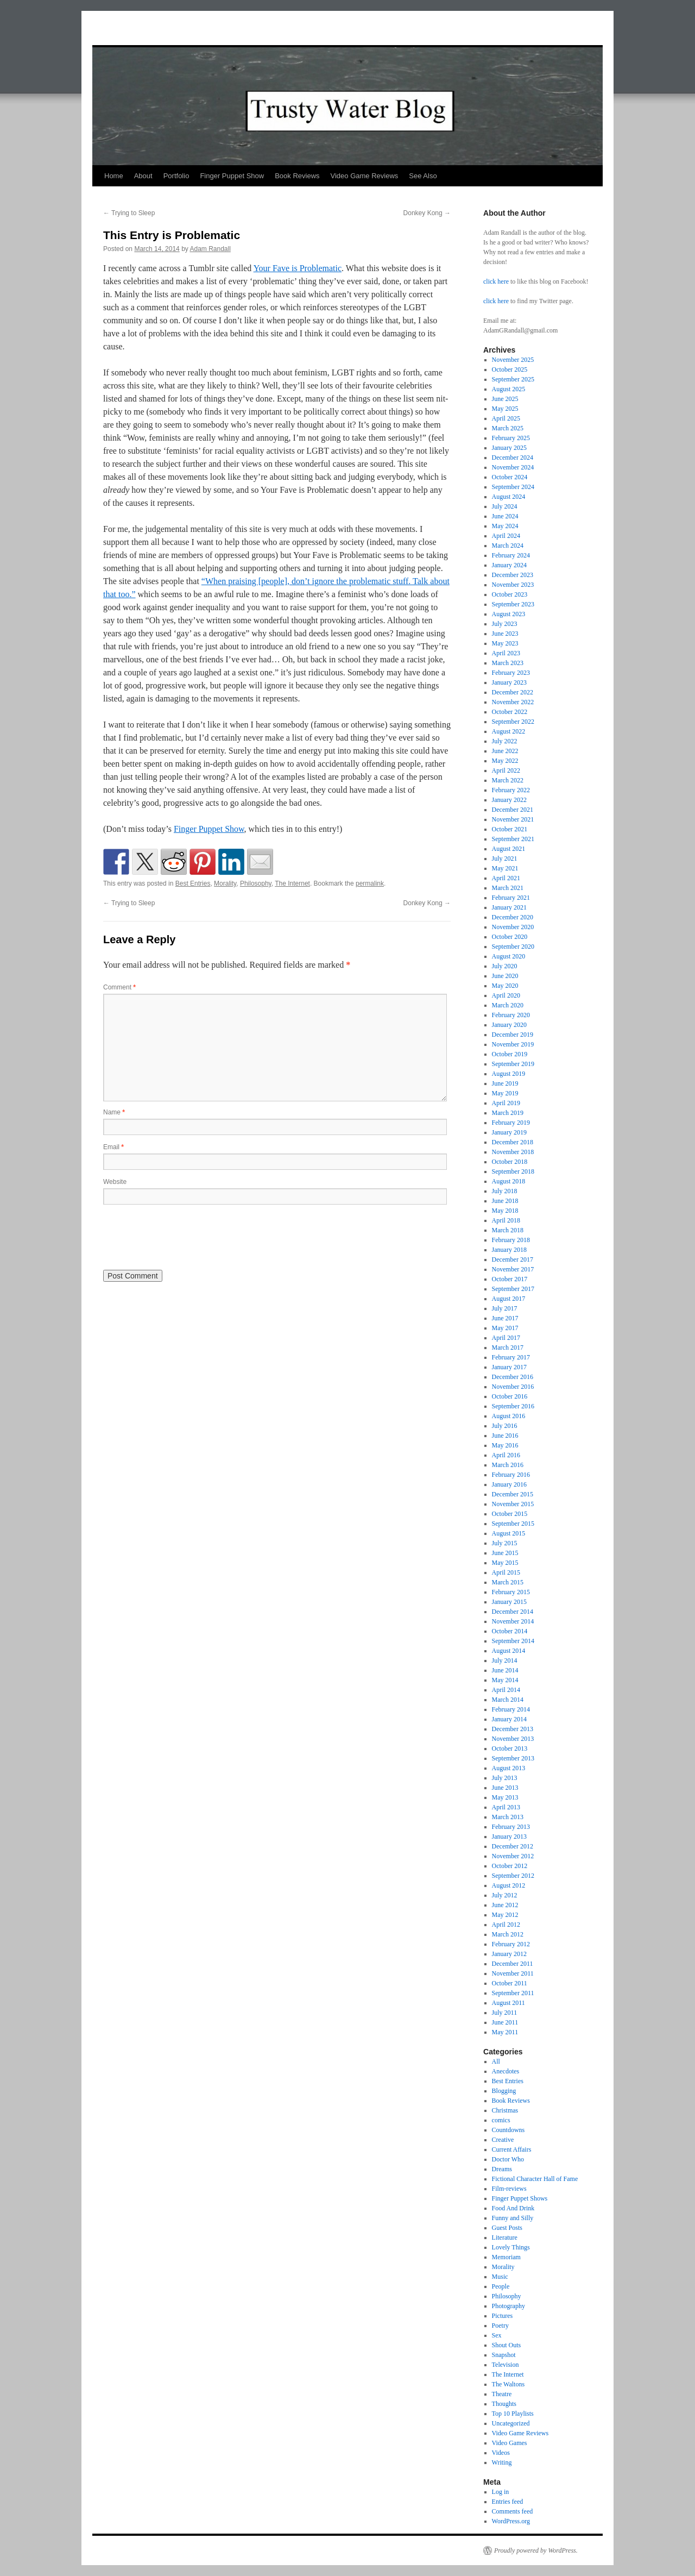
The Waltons (508, 2384)
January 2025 (509, 448)
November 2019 (513, 1044)
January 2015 (509, 1602)
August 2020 (509, 956)
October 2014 (510, 1631)
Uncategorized (511, 2423)
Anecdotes (506, 2071)
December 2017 (512, 1259)
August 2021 (509, 849)
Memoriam (506, 2257)
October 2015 (510, 1514)
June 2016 (505, 1435)
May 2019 (505, 1093)
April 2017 (506, 1338)
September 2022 (513, 721)
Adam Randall (209, 249)
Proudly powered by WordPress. (536, 2550)
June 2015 (505, 1553)
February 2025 (511, 438)
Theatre (502, 2394)
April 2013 (506, 1807)
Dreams (502, 2169)
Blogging (504, 2091)
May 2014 (505, 1680)
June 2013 (505, 1787)
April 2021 (506, 878)
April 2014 (506, 1690)
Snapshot (504, 2355)
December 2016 (512, 1377)
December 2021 (512, 809)
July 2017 (504, 1308)
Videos (501, 2452)
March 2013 (507, 1817)
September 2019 (513, 1064)
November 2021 (513, 819)
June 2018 (505, 1201)
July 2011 (504, 2012)
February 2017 (511, 1357)
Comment (119, 987)
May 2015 (505, 1562)
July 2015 (504, 1543)
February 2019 (511, 1122)
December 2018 (512, 1142)
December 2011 (512, 1963)
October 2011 (509, 1983)
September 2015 (513, 1523)
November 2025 (513, 359)
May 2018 (505, 1210)
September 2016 (513, 1406)
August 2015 (509, 1533)
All (496, 2061)
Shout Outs (506, 2345)
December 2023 (512, 575)
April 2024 (506, 536)
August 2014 (509, 1650)
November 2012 (513, 1856)
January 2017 (509, 1367)
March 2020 (507, 1005)
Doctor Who (508, 2159)
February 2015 (511, 1592)
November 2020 (513, 927)
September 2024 (513, 487)
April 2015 (506, 1572)
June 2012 (505, 1905)
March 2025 (507, 428)
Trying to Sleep (129, 213)
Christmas (505, 2110)
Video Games (509, 2443)
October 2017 (510, 1279)
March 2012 (507, 1934)
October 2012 (510, 1866)
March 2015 (507, 1582)
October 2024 (510, 477)
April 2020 (506, 995)
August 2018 (509, 1181)
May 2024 (505, 526)
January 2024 (509, 565)
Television (505, 2364)
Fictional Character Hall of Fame (535, 2179)
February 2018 (511, 1240)
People (501, 2286)
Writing (502, 2462)
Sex (497, 2335)
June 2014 (505, 1670)
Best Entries (193, 883)
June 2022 (505, 751)
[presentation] (185, 1236)
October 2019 (510, 1054)
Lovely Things (511, 2247)
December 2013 (512, 1729)
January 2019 (509, 1132)
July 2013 (504, 1778)
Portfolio (176, 176)
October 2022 (510, 712)
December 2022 (512, 692)
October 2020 (510, 937)
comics (501, 2120)
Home (113, 176)
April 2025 (506, 418)
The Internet (292, 883)
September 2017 (513, 1289)
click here (496, 281)
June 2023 (505, 633)
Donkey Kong (427, 213)
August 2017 (509, 1298)
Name (114, 1112)
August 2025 (509, 389)
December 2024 (512, 457)
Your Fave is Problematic (298, 268)
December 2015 (512, 1494)
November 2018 (513, 1152)
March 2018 (507, 1230)
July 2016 (504, 1426)
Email (113, 1147)
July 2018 (504, 1191)
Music (500, 2276)
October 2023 (510, 594)
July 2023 (504, 624)
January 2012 (509, 1954)
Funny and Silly (513, 2218)
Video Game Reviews (365, 176)
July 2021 (504, 858)
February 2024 (511, 555)
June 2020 (505, 976)
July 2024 (504, 506)
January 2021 (509, 907)
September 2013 (513, 1758)
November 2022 (513, 702)
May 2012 (505, 1915)
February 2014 (511, 1709)
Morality (225, 883)
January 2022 (509, 800)
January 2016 (509, 1484)
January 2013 (509, 1836)
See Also (423, 176)
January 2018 (509, 1249)
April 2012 (506, 1924)
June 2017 (505, 1318)
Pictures (502, 2316)
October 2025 (510, 369)
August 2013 (509, 1768)
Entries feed (507, 2501)
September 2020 (513, 946)
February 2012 (511, 1944)
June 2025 (505, 399)
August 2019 (509, 1073)
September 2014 (513, 1641)
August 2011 (508, 2003)
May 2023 (505, 643)
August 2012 (509, 1885)
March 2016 (507, 1465)
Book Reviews (297, 176)
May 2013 (505, 1797)
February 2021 (511, 897)
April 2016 (506, 1455)
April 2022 (506, 770)
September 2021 (513, 839)
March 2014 (507, 1699)
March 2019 (507, 1113)
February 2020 (511, 1015)
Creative (503, 2139)
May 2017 (505, 1328)
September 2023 (513, 604)
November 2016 (513, 1386)
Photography (508, 2306)
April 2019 (506, 1103)
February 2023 (511, 672)
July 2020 (504, 966)
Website (115, 1182)
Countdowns (508, 2130)
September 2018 (513, 1171)
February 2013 (511, 1827)
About (143, 176)
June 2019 (505, 1083)
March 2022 (507, 780)
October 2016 (510, 1396)
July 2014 (504, 1660)
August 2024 (509, 496)
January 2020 (509, 1025)
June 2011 (505, 2022)
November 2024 (513, 467)
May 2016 (505, 1445)
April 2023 (506, 653)
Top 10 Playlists (513, 2413)
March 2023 (507, 663)
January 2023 (509, 682)
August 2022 (509, 731)
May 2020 (505, 985)
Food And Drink (513, 2208)
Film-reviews (509, 2188)
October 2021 (510, 829)
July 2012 (504, 1895)
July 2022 (504, 741)
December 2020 (512, 917)
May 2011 (505, 2032)
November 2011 (513, 1973)
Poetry (500, 2325)
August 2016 (509, 1416)
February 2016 (511, 1474)
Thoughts (504, 2404)
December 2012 (512, 1846)
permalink (370, 883)
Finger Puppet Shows (520, 2198)
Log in (500, 2492)
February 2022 (511, 790)
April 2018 (506, 1220)
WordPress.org (511, 2521)
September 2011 (513, 1993)
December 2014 (512, 1611)
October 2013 (510, 1748)
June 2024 (505, 516)
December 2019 (512, 1034)
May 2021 (505, 868)
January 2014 (509, 1719)
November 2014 (513, 1621)
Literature (504, 2237)
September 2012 (513, 1875)
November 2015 (513, 1504)
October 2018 (510, 1161)
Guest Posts (507, 2228)
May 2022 (505, 760)
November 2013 (513, 1739)
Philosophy (255, 883)
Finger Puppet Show (232, 176)
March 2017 (507, 1347)
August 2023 (509, 614)
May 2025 (505, 408)
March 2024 (507, 545)
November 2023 (513, 584)
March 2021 (507, 888)
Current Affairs (512, 2149)
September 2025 (513, 379)
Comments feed (512, 2511)
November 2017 (513, 1269)
